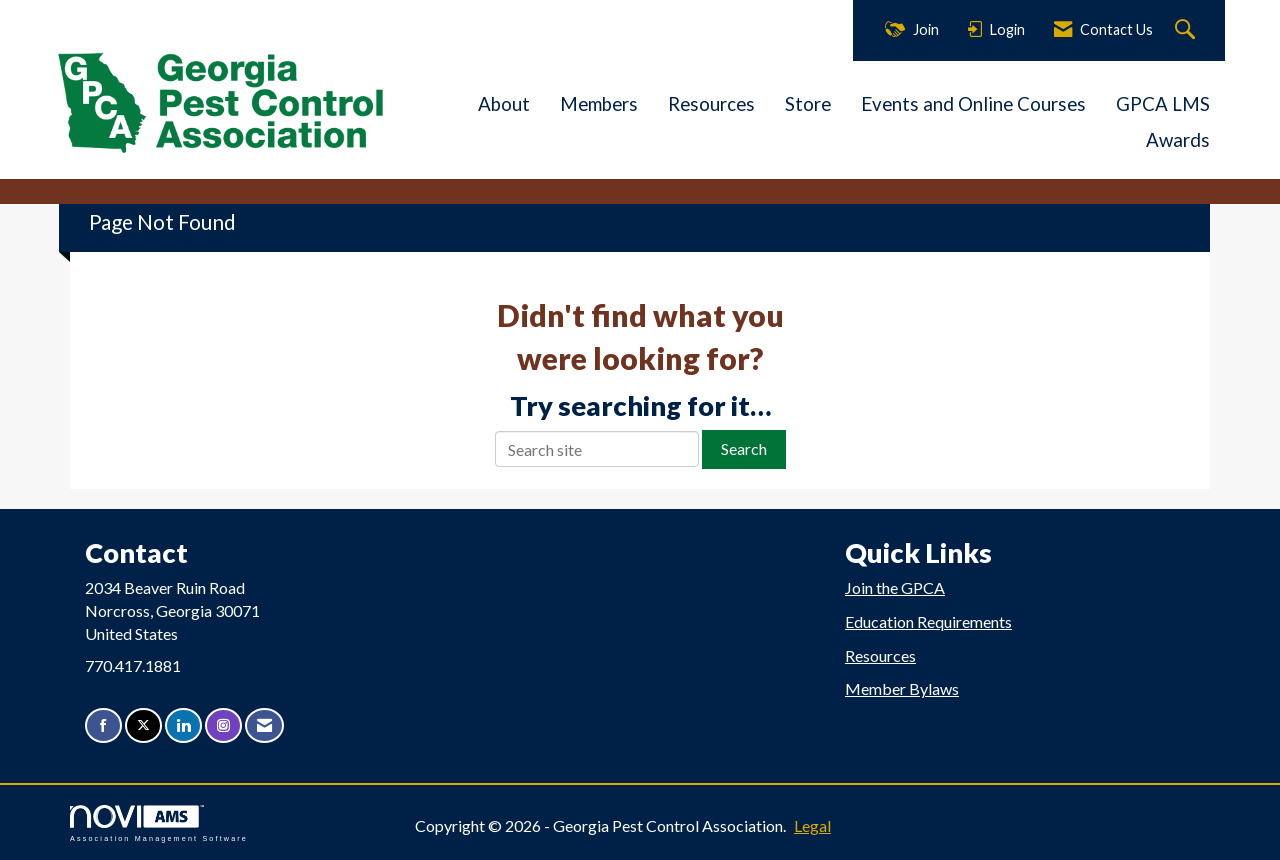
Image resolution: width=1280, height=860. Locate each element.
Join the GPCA (895, 587)
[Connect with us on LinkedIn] (183, 725)
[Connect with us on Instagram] (223, 725)
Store (808, 104)
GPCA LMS (1163, 104)
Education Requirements (928, 621)
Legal (812, 825)
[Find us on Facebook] (103, 725)
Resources (711, 104)
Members (599, 104)
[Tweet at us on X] (143, 725)
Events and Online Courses (973, 104)
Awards (1178, 140)
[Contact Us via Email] (264, 725)
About (504, 104)
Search (744, 448)
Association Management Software (159, 823)
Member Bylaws (902, 688)
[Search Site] (1187, 30)
